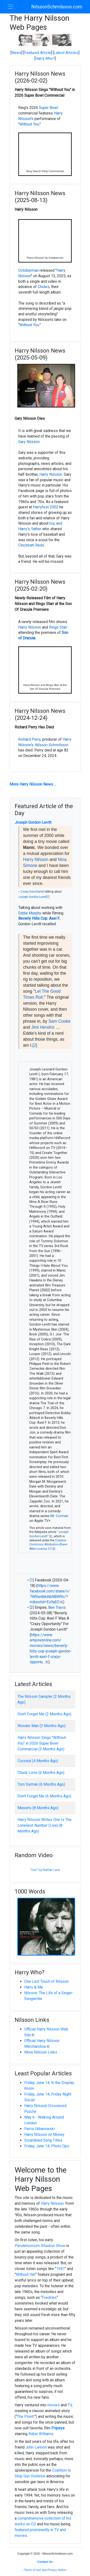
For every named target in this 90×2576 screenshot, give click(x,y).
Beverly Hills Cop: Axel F (39, 918)
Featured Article (37, 52)
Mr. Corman (59, 1516)
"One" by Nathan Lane (45, 1870)
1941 (60, 2268)
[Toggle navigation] (10, 7)
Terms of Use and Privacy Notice (45, 2570)
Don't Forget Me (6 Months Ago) (44, 1796)
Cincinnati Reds (31, 545)
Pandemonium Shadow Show (40, 2245)
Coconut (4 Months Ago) (38, 1761)
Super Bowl (48, 107)
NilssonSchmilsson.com (56, 7)
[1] (47, 897)
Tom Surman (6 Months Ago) (41, 1784)
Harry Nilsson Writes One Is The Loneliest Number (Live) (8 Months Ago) (45, 1825)
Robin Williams (40, 2434)
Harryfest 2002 (45, 507)
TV (70, 2405)
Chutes (43, 286)
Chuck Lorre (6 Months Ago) (41, 1772)
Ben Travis (57, 1607)
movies (53, 2405)
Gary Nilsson (29, 441)
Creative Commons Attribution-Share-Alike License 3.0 (48, 1544)
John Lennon (36, 2447)
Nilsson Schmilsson (51, 745)
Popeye (58, 2428)
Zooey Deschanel (32, 891)
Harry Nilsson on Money (44, 2134)
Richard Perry (29, 739)
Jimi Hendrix (42, 1027)
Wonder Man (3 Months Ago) (42, 1725)
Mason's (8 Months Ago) (38, 1808)
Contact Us (45, 2562)
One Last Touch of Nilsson (46, 1981)
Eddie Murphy (29, 913)
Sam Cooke (59, 1021)
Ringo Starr (58, 627)
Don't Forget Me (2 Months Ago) (44, 1714)
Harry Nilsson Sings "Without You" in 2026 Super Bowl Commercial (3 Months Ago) (42, 1743)
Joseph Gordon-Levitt (33, 822)
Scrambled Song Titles (43, 2140)
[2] (34, 1045)
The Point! (25, 2416)
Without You (29, 124)
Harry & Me (33, 1987)
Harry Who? (45, 58)
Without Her (26, 2274)
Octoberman (28, 270)
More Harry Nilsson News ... (33, 784)
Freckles (49, 2297)
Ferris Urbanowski (39, 2128)
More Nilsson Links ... (42, 2052)
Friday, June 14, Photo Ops (46, 2146)
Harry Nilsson (50, 474)
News (16, 52)
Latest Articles (66, 52)
